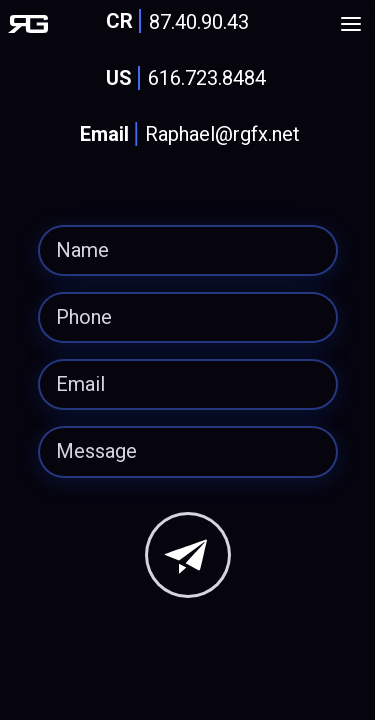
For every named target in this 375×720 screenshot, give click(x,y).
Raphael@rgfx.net (186, 134)
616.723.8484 (182, 78)
